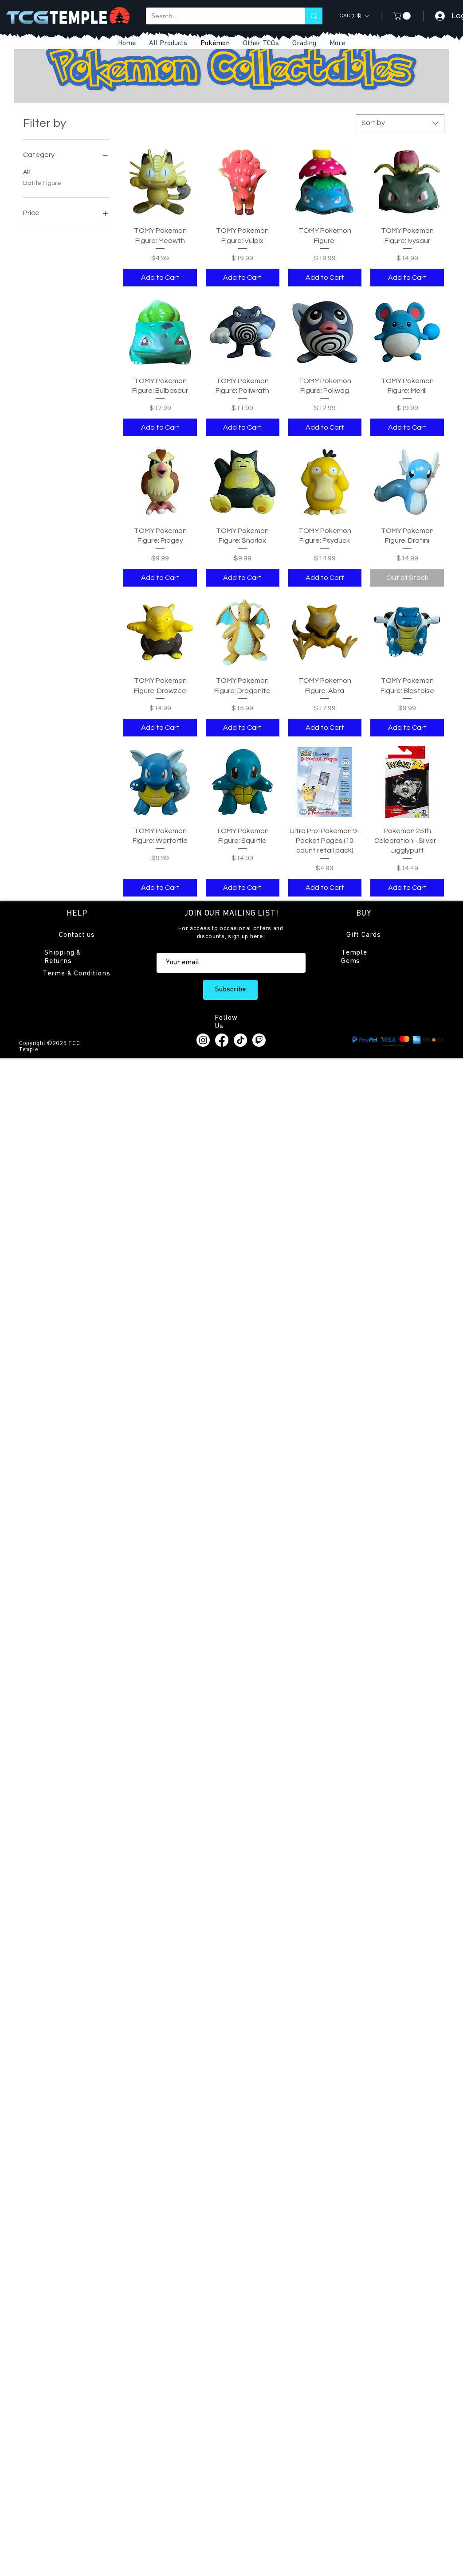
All (26, 172)
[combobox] (400, 123)
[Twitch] (259, 1040)
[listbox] (354, 16)
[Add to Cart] (160, 277)
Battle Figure (42, 182)
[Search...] (218, 16)
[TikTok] (240, 1040)
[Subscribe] (230, 990)
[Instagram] (203, 1040)
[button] (261, 44)
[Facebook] (221, 1040)
